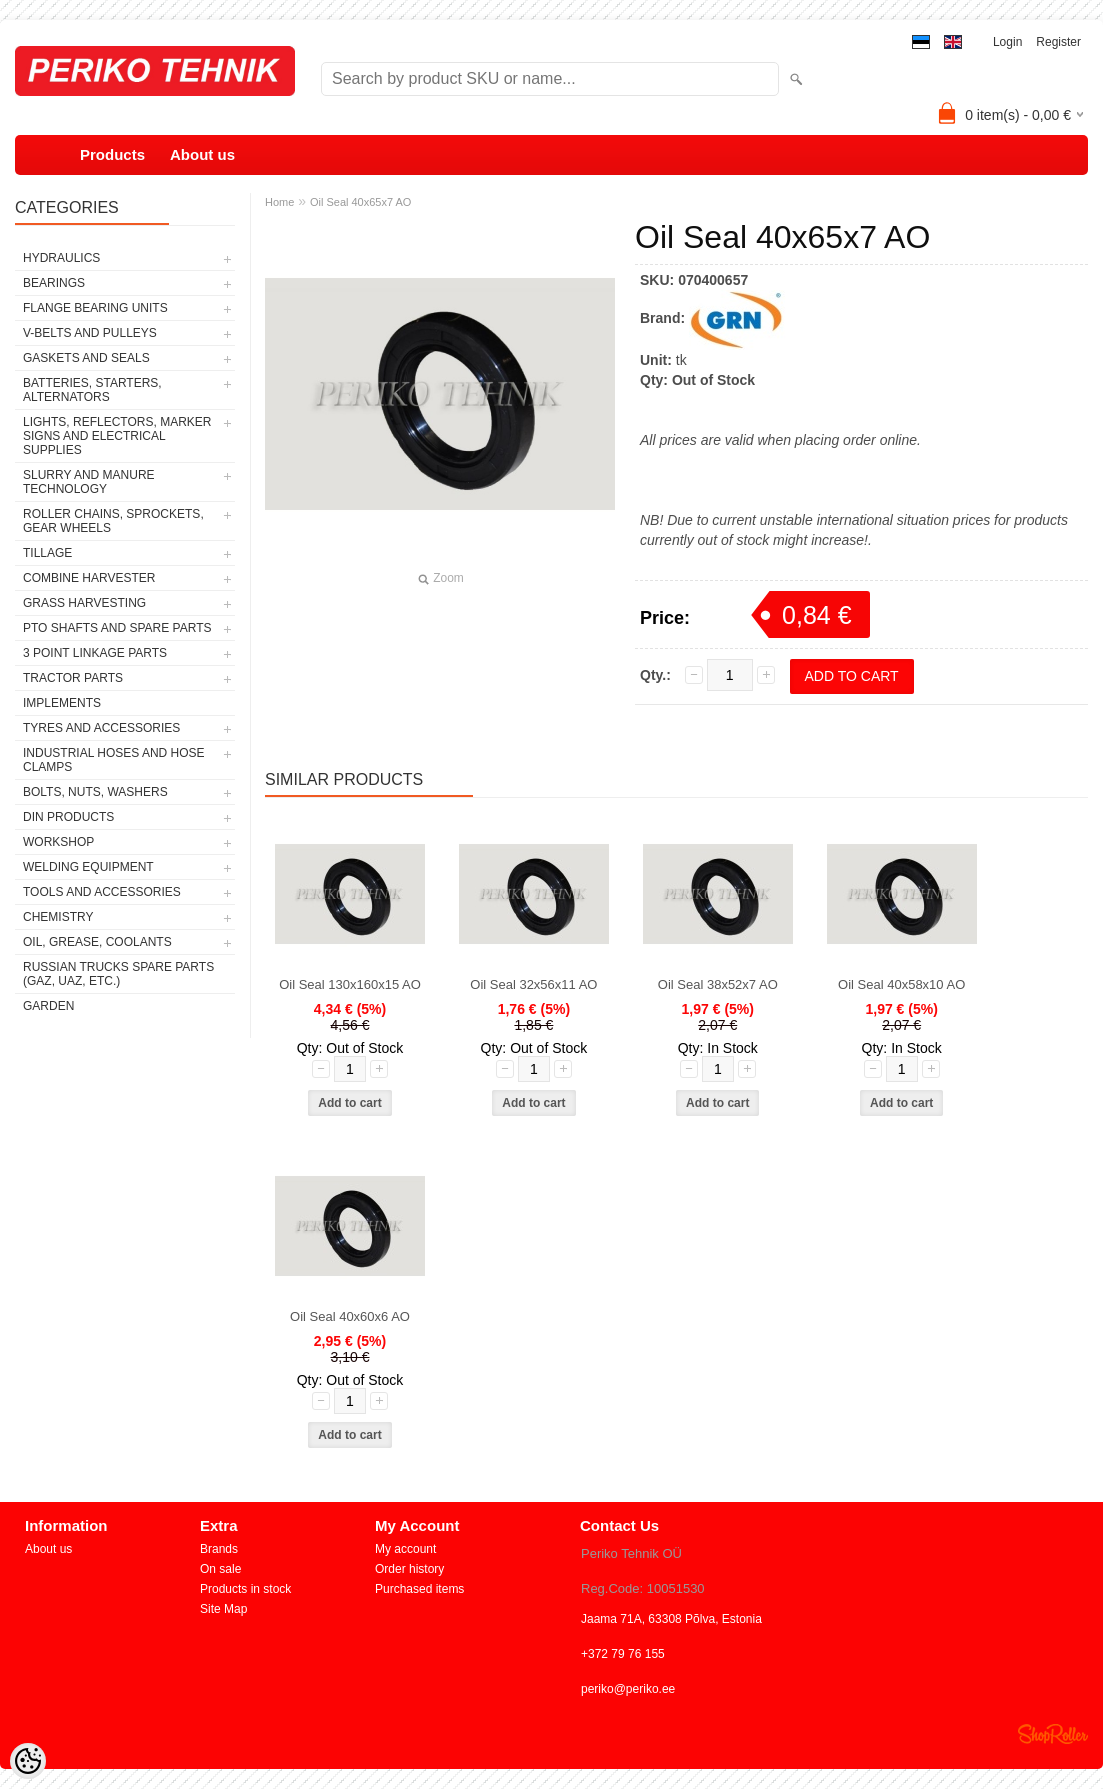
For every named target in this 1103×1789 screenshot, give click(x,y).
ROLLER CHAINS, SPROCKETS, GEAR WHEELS (113, 521)
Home (279, 202)
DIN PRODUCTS (68, 817)
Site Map (223, 1609)
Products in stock (245, 1589)
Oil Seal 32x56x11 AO (533, 984)
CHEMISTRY (58, 917)
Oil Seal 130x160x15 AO (350, 984)
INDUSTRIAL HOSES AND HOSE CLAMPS (114, 760)
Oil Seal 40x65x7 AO (361, 202)
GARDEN (48, 1006)
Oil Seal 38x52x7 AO (718, 984)
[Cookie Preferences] (28, 1761)
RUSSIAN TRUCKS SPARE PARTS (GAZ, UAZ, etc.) (118, 974)
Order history (409, 1569)
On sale (220, 1569)
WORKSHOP (58, 842)
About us (202, 154)
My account (405, 1549)
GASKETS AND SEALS (86, 358)
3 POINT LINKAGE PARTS (95, 653)
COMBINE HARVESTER (89, 578)
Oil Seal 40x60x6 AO (350, 1316)
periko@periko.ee (628, 1689)
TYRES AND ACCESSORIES (101, 728)
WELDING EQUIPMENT (88, 867)
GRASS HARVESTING (84, 603)
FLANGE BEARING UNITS (95, 308)
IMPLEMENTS (62, 703)
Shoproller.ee (1053, 1734)
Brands (219, 1549)
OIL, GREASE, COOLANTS (97, 942)
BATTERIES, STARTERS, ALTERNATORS (92, 390)
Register (1058, 42)
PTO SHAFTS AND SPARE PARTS (117, 628)
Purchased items (419, 1589)
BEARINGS (54, 283)
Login (1007, 42)
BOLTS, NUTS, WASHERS (95, 792)
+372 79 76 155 (623, 1654)
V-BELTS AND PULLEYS (90, 333)
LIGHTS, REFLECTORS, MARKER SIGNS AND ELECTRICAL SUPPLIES (117, 436)
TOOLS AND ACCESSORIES (102, 892)
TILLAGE (47, 553)
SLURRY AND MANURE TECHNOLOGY (89, 482)
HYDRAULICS (61, 258)
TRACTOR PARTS (73, 678)
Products (112, 154)
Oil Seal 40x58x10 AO (901, 984)
